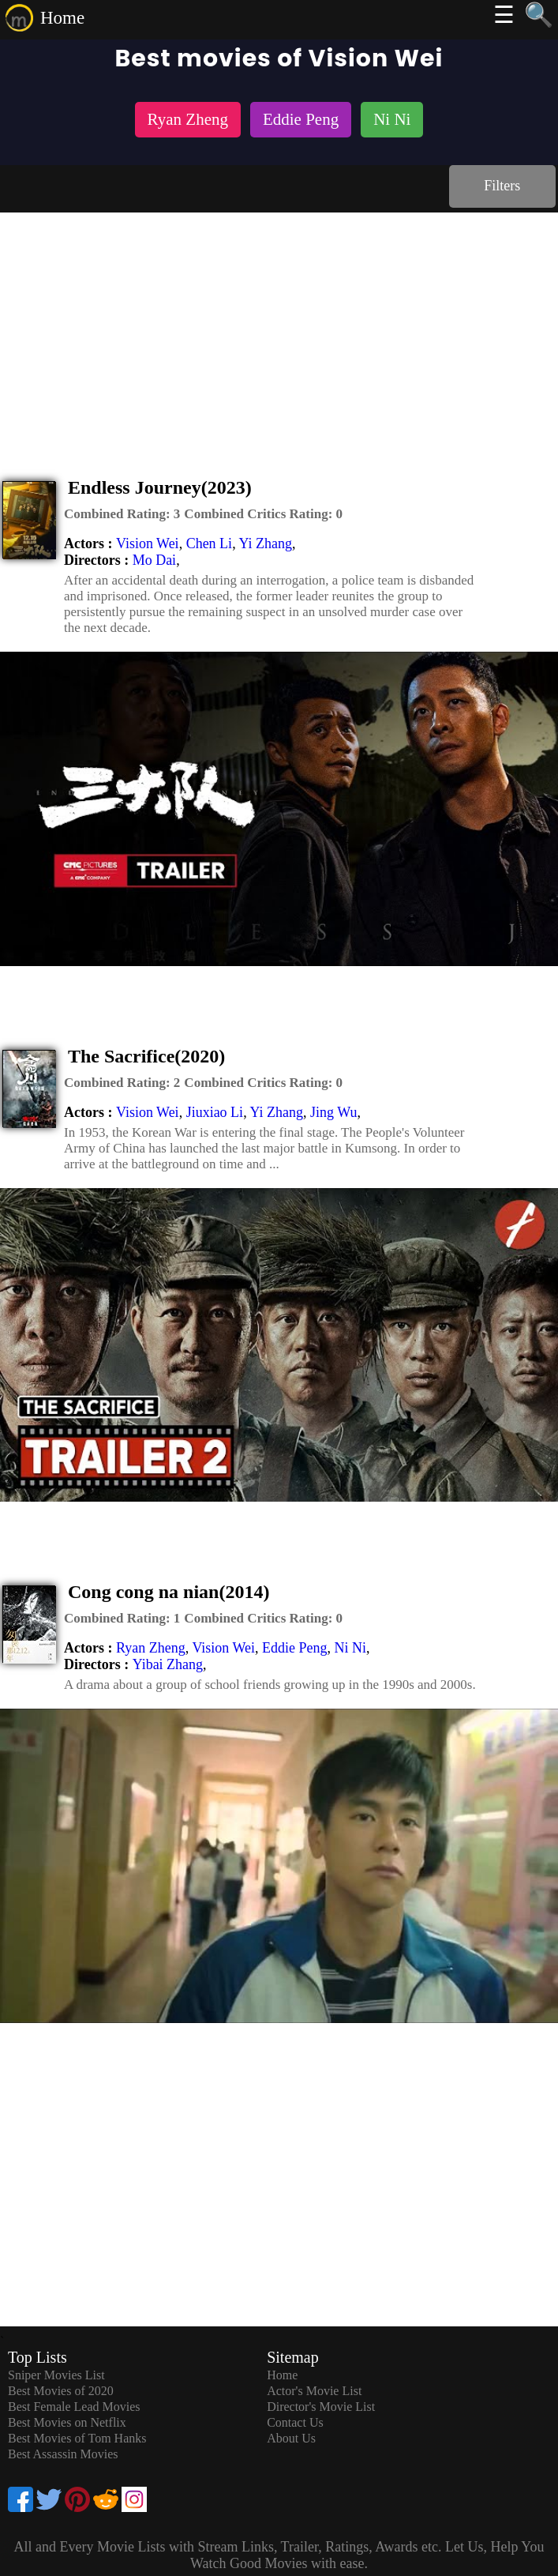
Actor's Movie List (314, 2390)
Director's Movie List (321, 2406)
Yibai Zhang (168, 1664)
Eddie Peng (295, 1648)
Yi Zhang (265, 543)
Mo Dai (155, 560)
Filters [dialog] (502, 186)
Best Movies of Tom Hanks (77, 2438)
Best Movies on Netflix (67, 2422)
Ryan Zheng (150, 1648)
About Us (291, 2438)
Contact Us (295, 2422)
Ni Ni (351, 1648)
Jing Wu (333, 1112)
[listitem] (187, 121)
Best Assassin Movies (63, 2454)
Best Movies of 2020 (61, 2390)
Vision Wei (147, 543)
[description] (122, 514)
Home (62, 18)
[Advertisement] (279, 331)
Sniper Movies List (56, 2375)
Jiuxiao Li (215, 1112)
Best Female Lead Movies (74, 2406)
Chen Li (209, 543)
